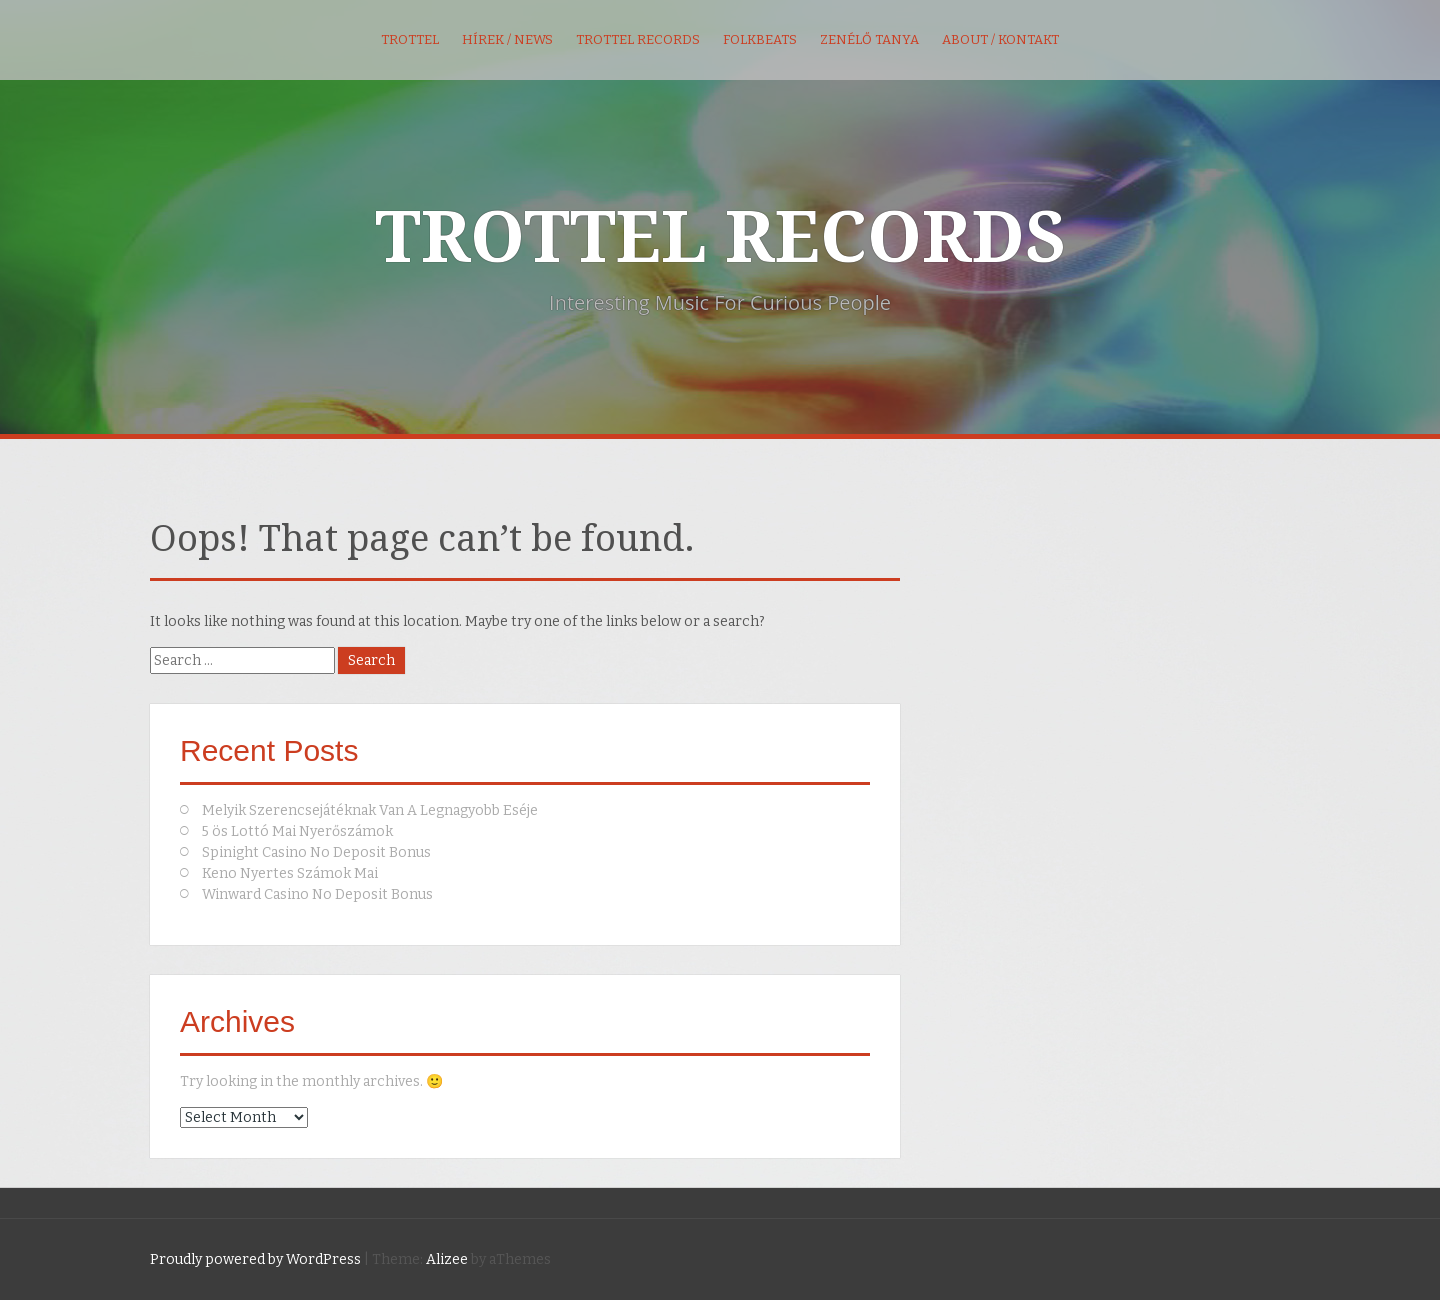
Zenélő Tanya (869, 39)
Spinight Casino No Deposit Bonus (316, 852)
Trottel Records (638, 39)
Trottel (410, 39)
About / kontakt (1000, 39)
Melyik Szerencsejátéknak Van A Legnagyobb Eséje (370, 810)
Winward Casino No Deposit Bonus (317, 894)
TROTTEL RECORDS (720, 238)
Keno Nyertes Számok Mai (290, 873)
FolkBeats (760, 39)
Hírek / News (507, 39)
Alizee (447, 1259)
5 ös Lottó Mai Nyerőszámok (297, 831)
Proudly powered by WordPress (255, 1259)
